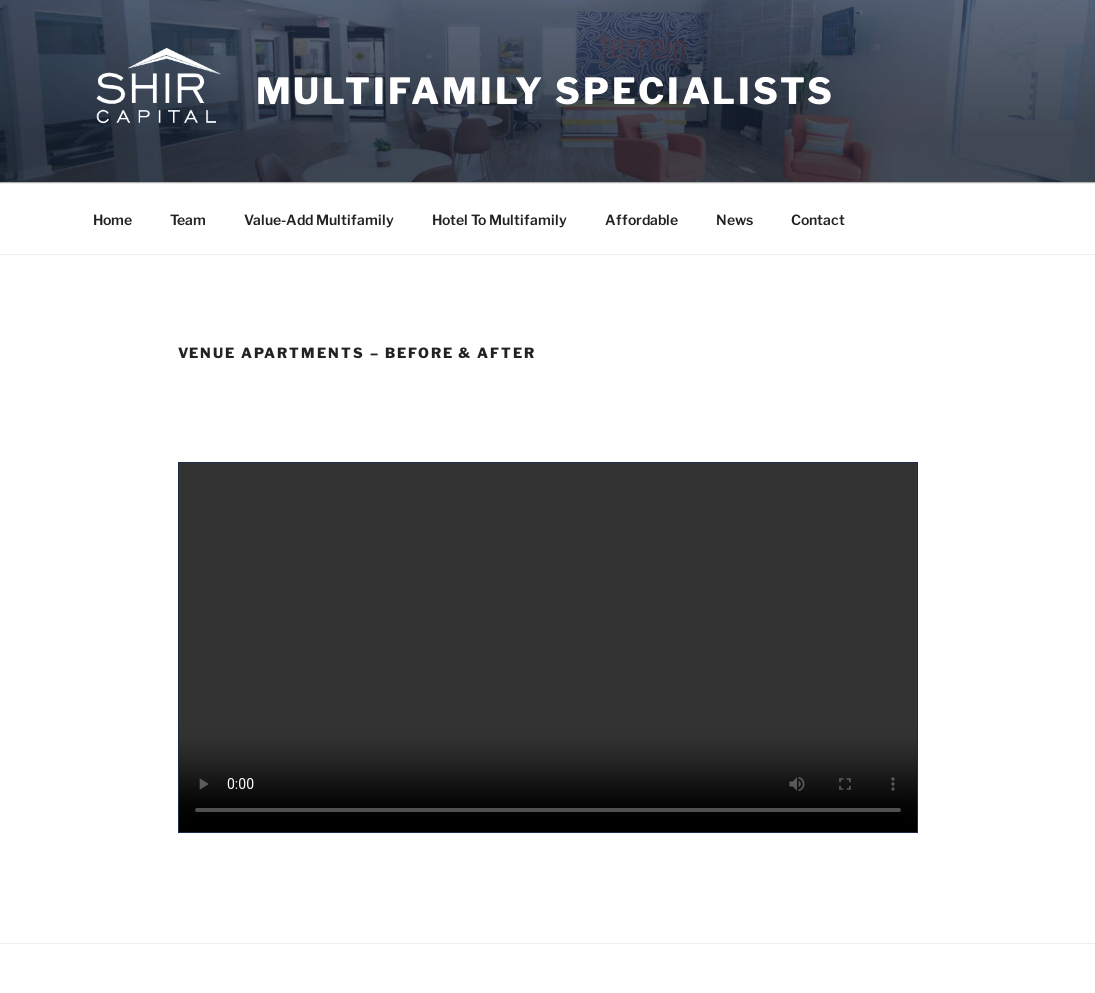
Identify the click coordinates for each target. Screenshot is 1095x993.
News (734, 219)
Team (188, 219)
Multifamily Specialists (545, 91)
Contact (818, 219)
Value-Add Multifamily (319, 219)
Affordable (641, 219)
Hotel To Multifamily (499, 219)
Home (112, 219)
